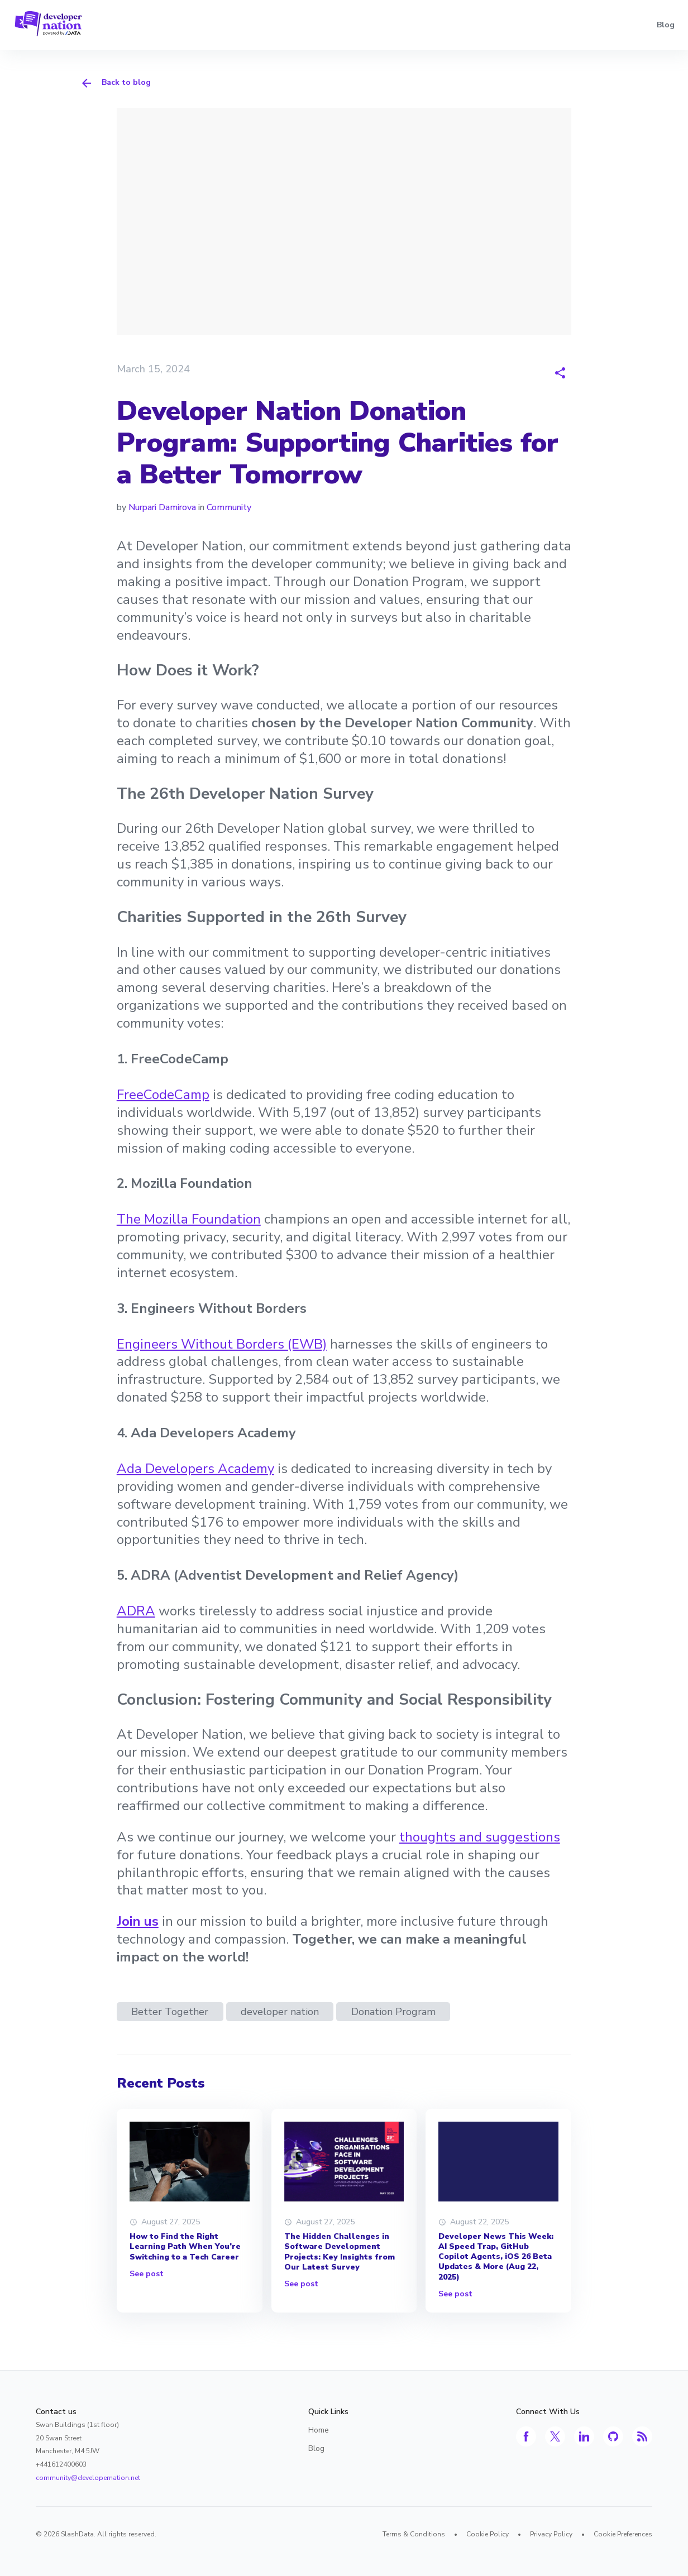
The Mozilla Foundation (189, 1219)
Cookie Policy (487, 2534)
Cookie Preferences (623, 2534)
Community (229, 507)
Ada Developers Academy (195, 1469)
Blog (666, 25)
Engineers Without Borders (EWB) (222, 1344)
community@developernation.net (88, 2477)
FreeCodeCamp (163, 1095)
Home (318, 2430)
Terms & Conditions (414, 2534)
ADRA (136, 1611)
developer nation (280, 2011)
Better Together (169, 2011)
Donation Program (393, 2011)
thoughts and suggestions (479, 1837)
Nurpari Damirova (162, 507)
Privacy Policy (551, 2534)
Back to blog (115, 83)
